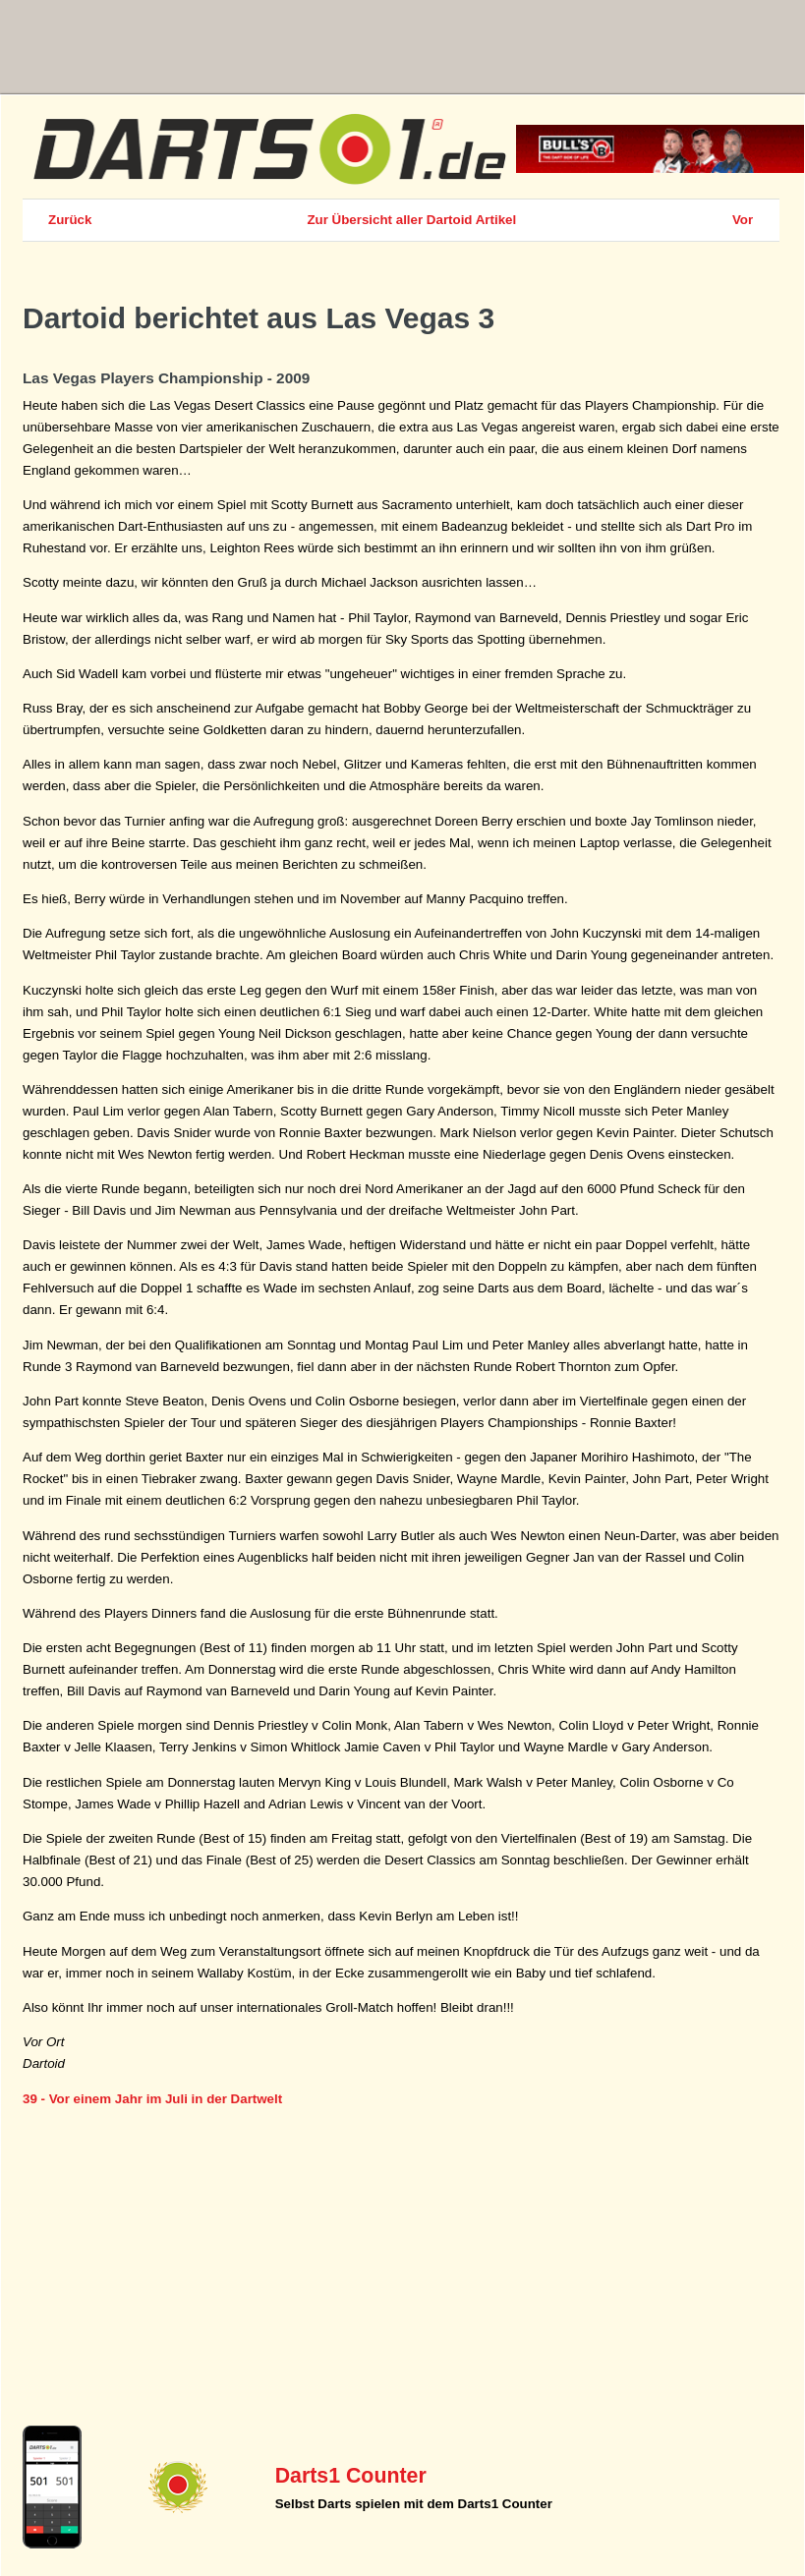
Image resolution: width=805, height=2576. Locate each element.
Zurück (69, 219)
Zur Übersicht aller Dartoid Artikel (411, 219)
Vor (742, 219)
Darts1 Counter (351, 2476)
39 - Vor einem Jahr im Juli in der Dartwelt (152, 2098)
